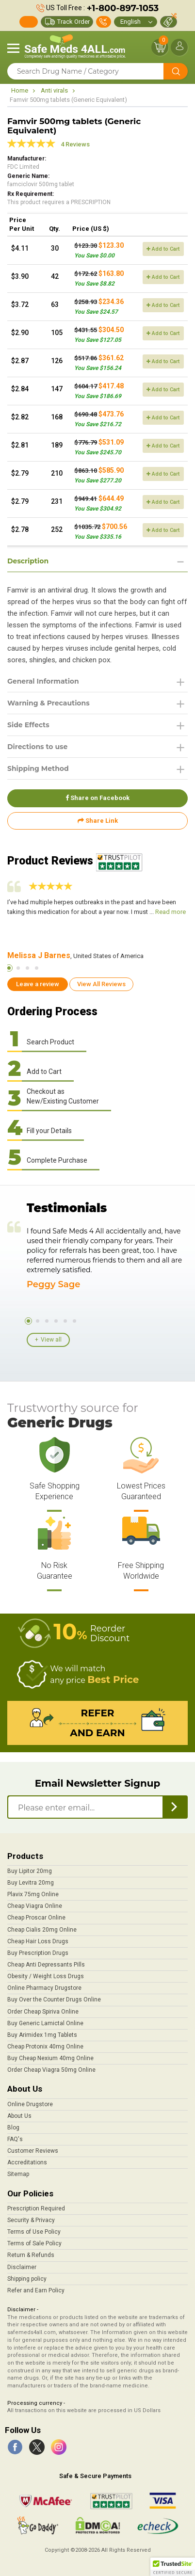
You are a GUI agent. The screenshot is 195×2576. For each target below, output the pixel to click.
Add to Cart (162, 249)
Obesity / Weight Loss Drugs (45, 1976)
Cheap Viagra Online (34, 1906)
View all (51, 1339)
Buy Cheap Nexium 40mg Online (50, 2058)
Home (19, 90)
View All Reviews (101, 984)
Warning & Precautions (48, 703)
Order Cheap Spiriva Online (43, 2011)
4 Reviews (75, 144)
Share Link (98, 820)
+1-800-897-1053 (123, 8)
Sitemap (18, 2174)
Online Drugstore (30, 2104)
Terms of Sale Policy (34, 2243)
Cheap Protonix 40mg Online (45, 2046)
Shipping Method (38, 768)
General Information (43, 681)
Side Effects (28, 724)
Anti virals (54, 90)
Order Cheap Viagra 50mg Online (51, 2069)
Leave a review (37, 984)
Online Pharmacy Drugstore (44, 1987)
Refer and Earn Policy (36, 2290)
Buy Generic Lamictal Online (45, 2023)
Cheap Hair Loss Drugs (37, 1941)
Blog (13, 2127)
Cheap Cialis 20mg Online (42, 1929)
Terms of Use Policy (34, 2231)
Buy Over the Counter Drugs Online (54, 1999)
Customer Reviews (32, 2150)
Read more (170, 911)
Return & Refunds (30, 2255)
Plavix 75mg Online (33, 1894)
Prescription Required (36, 2208)
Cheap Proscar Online (36, 1917)
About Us (19, 2115)
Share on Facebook (97, 797)
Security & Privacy (31, 2220)
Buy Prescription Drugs (37, 1953)
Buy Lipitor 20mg (29, 1871)
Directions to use (37, 746)
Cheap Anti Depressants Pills (46, 1964)
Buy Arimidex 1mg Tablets (42, 2035)
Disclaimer (21, 2267)
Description (28, 561)
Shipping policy (27, 2278)
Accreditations (27, 2162)
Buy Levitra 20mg (30, 1882)
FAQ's (15, 2139)
